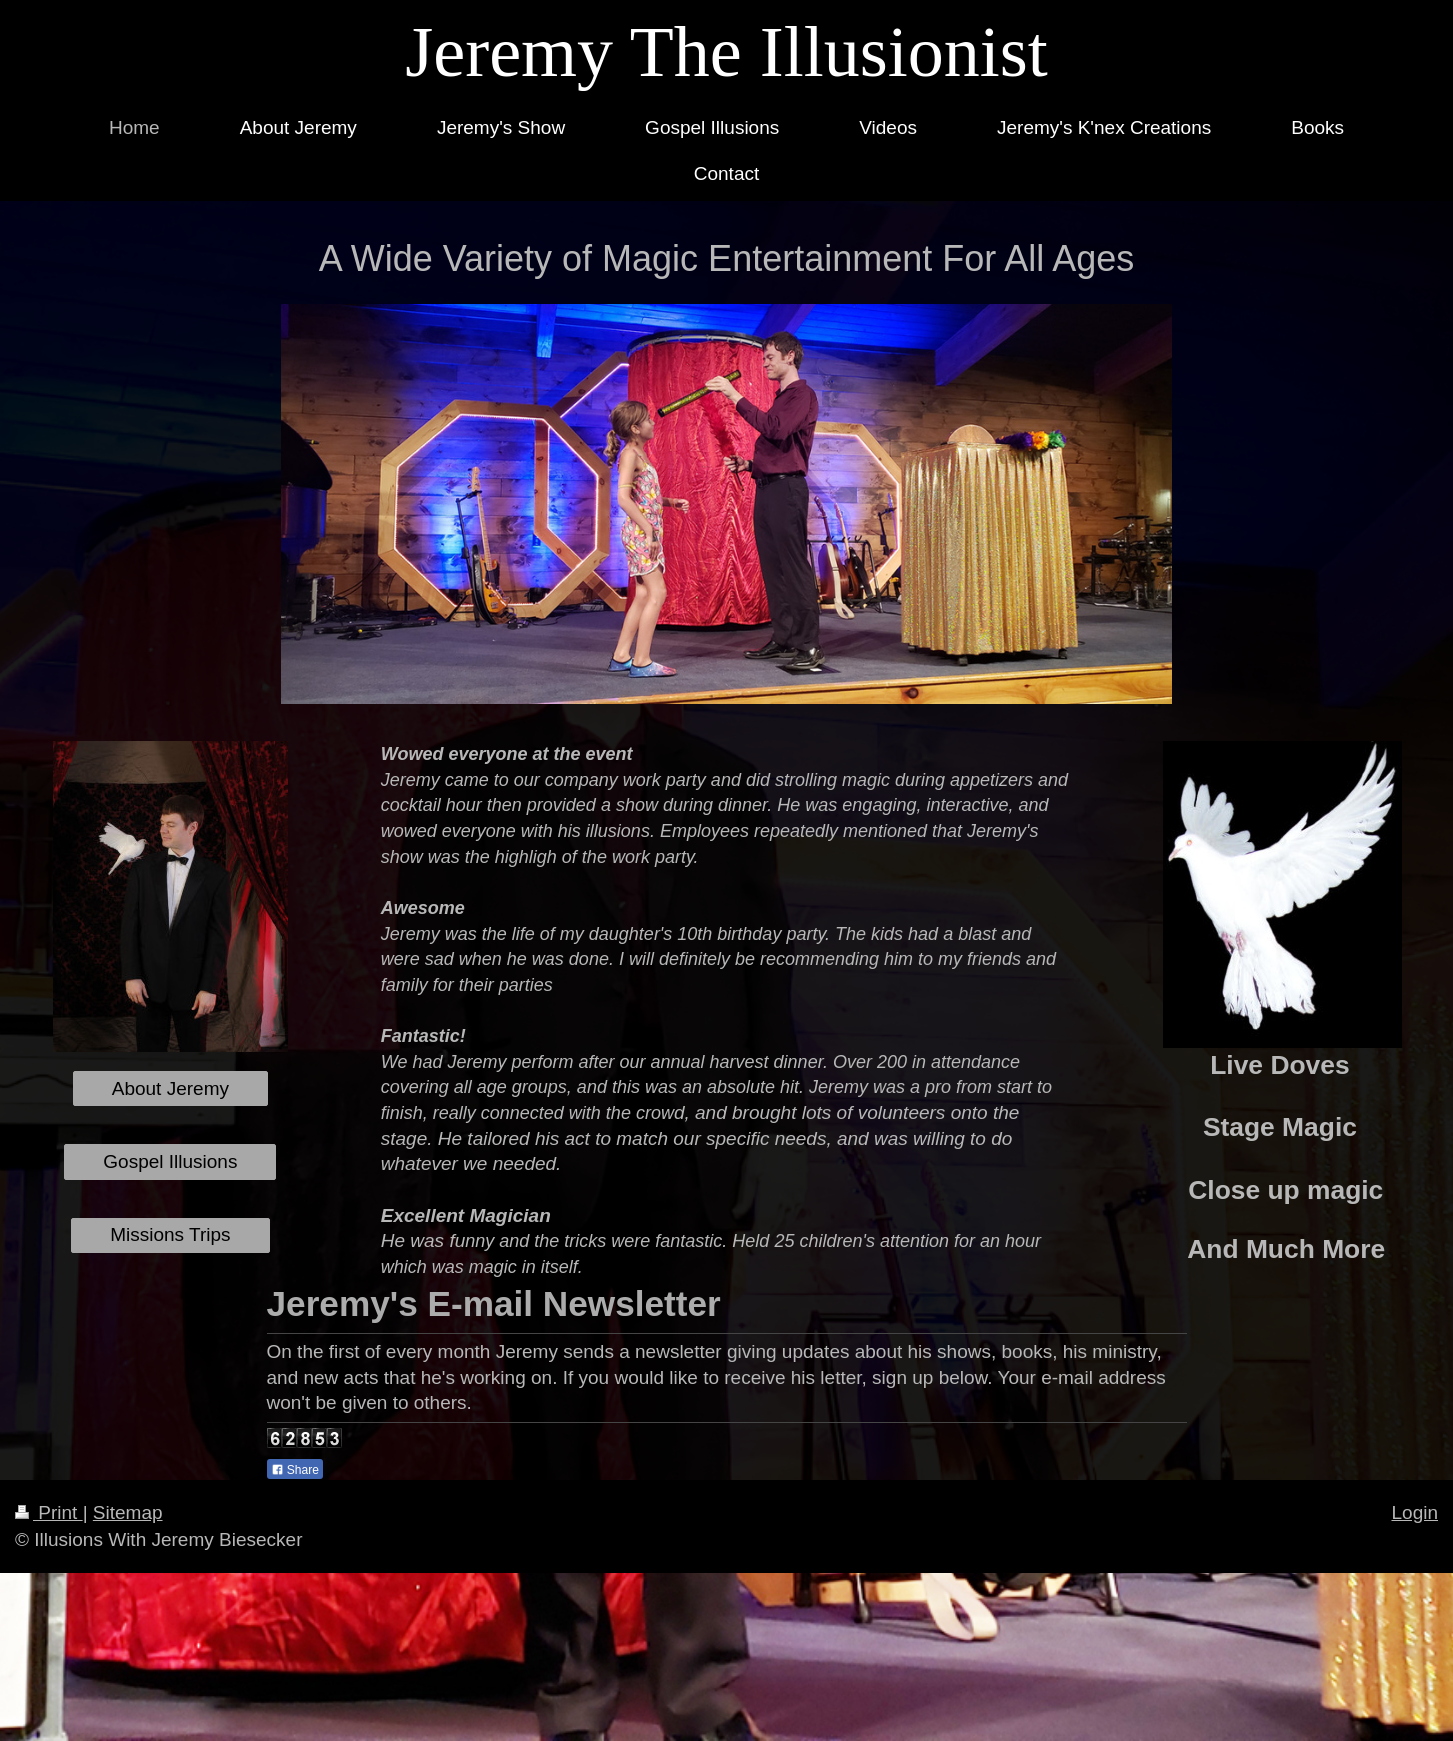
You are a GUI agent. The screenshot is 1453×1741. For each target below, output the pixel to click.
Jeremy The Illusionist (726, 52)
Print (49, 1512)
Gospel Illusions (170, 1161)
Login (1415, 1512)
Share (295, 1470)
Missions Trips (170, 1234)
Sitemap (128, 1512)
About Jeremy (170, 1088)
